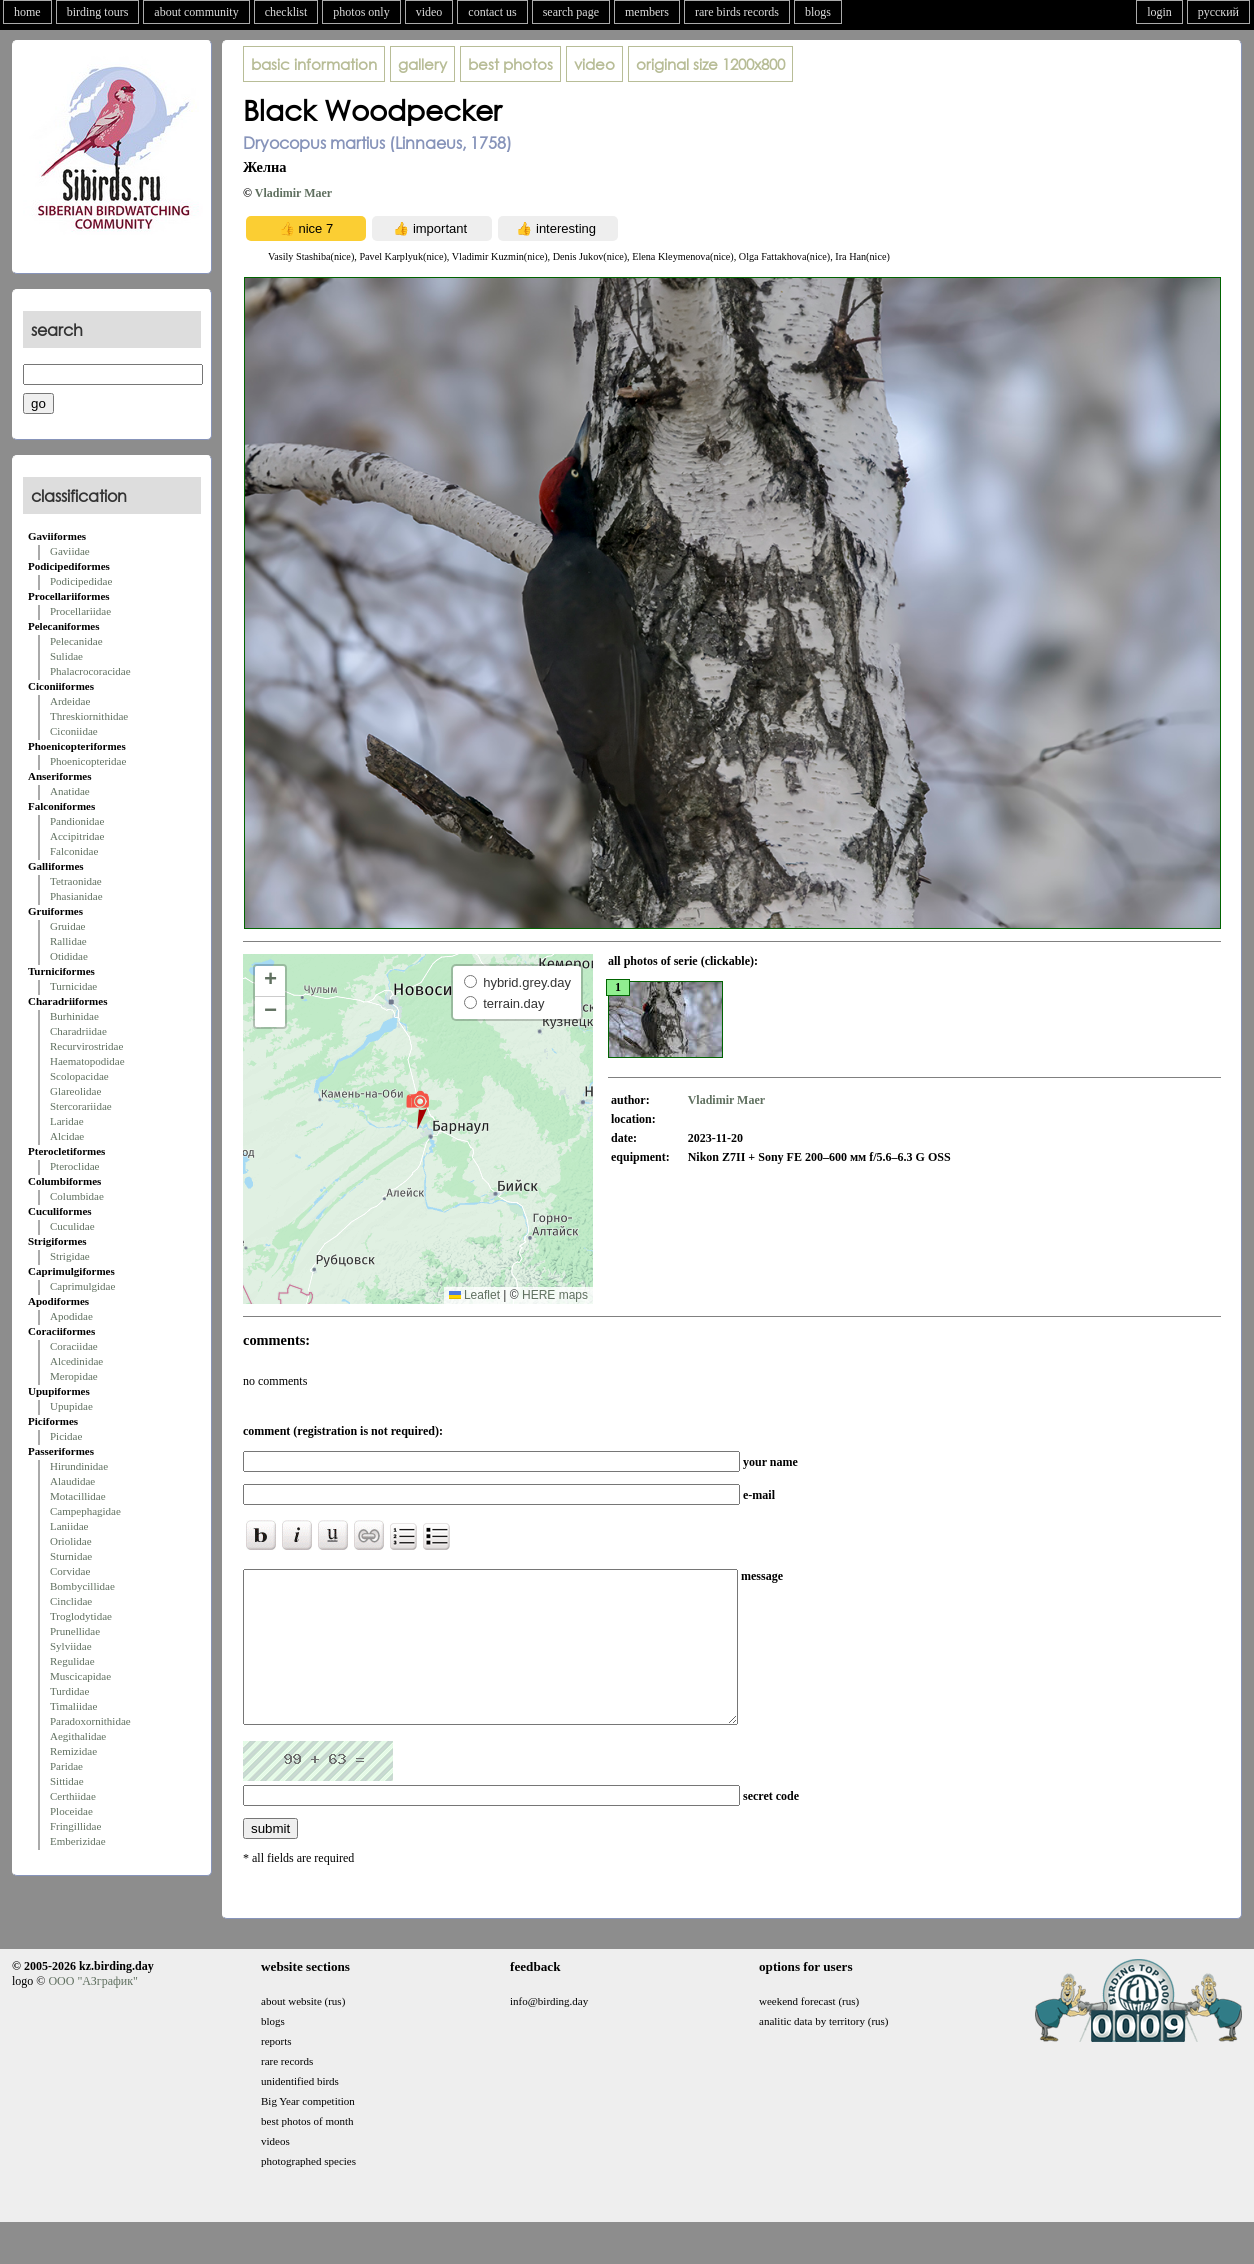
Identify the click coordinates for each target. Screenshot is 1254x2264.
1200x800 (710, 64)
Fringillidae (75, 1826)
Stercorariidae (81, 1106)
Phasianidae (76, 896)
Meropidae (74, 1376)
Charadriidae (78, 1031)
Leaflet (474, 1295)
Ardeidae (70, 701)
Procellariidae (80, 611)
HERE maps (555, 1295)
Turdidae (69, 1691)
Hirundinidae (79, 1466)
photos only (361, 12)
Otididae (69, 956)
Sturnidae (71, 1556)
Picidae (66, 1436)
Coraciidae (74, 1346)
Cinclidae (71, 1601)
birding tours (98, 12)
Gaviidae (70, 551)
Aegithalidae (78, 1736)
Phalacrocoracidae (90, 671)
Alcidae (67, 1136)
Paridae (66, 1766)
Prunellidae (75, 1631)
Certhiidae (73, 1796)
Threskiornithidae (89, 716)
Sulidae (66, 656)
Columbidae (77, 1196)
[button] (417, 1109)
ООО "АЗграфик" (92, 2011)
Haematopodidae (87, 1061)
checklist (286, 12)
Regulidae (72, 1661)
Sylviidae (71, 1646)
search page (571, 12)
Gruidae (67, 926)
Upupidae (71, 1406)
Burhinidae (74, 1016)
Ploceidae (71, 1811)
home (27, 12)
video (429, 12)
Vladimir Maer (293, 193)
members (647, 12)
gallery (422, 64)
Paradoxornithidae (90, 1721)
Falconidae (74, 851)
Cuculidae (72, 1226)
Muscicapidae (80, 1676)
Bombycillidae (82, 1586)
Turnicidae (73, 986)
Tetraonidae (76, 881)
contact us (492, 12)
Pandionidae (77, 821)
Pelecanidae (76, 641)
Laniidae (69, 1526)
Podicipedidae (81, 581)
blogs (818, 12)
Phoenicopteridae (88, 761)
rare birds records (737, 12)
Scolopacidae (79, 1076)
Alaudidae (72, 1481)
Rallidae (68, 941)
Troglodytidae (81, 1616)
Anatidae (70, 791)
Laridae (67, 1121)
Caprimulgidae (82, 1286)
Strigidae (70, 1256)
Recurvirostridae (86, 1046)
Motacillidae (78, 1496)
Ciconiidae (74, 731)
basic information (314, 64)
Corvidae (70, 1571)
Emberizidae (78, 1841)
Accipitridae (77, 836)
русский (1218, 12)
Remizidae (73, 1751)
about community (196, 12)
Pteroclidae (74, 1166)
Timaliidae (73, 1706)
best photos (510, 64)
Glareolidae (75, 1091)
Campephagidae (85, 1511)
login (1159, 12)
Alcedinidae (76, 1361)
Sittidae (67, 1781)
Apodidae (71, 1316)
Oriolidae (71, 1541)
